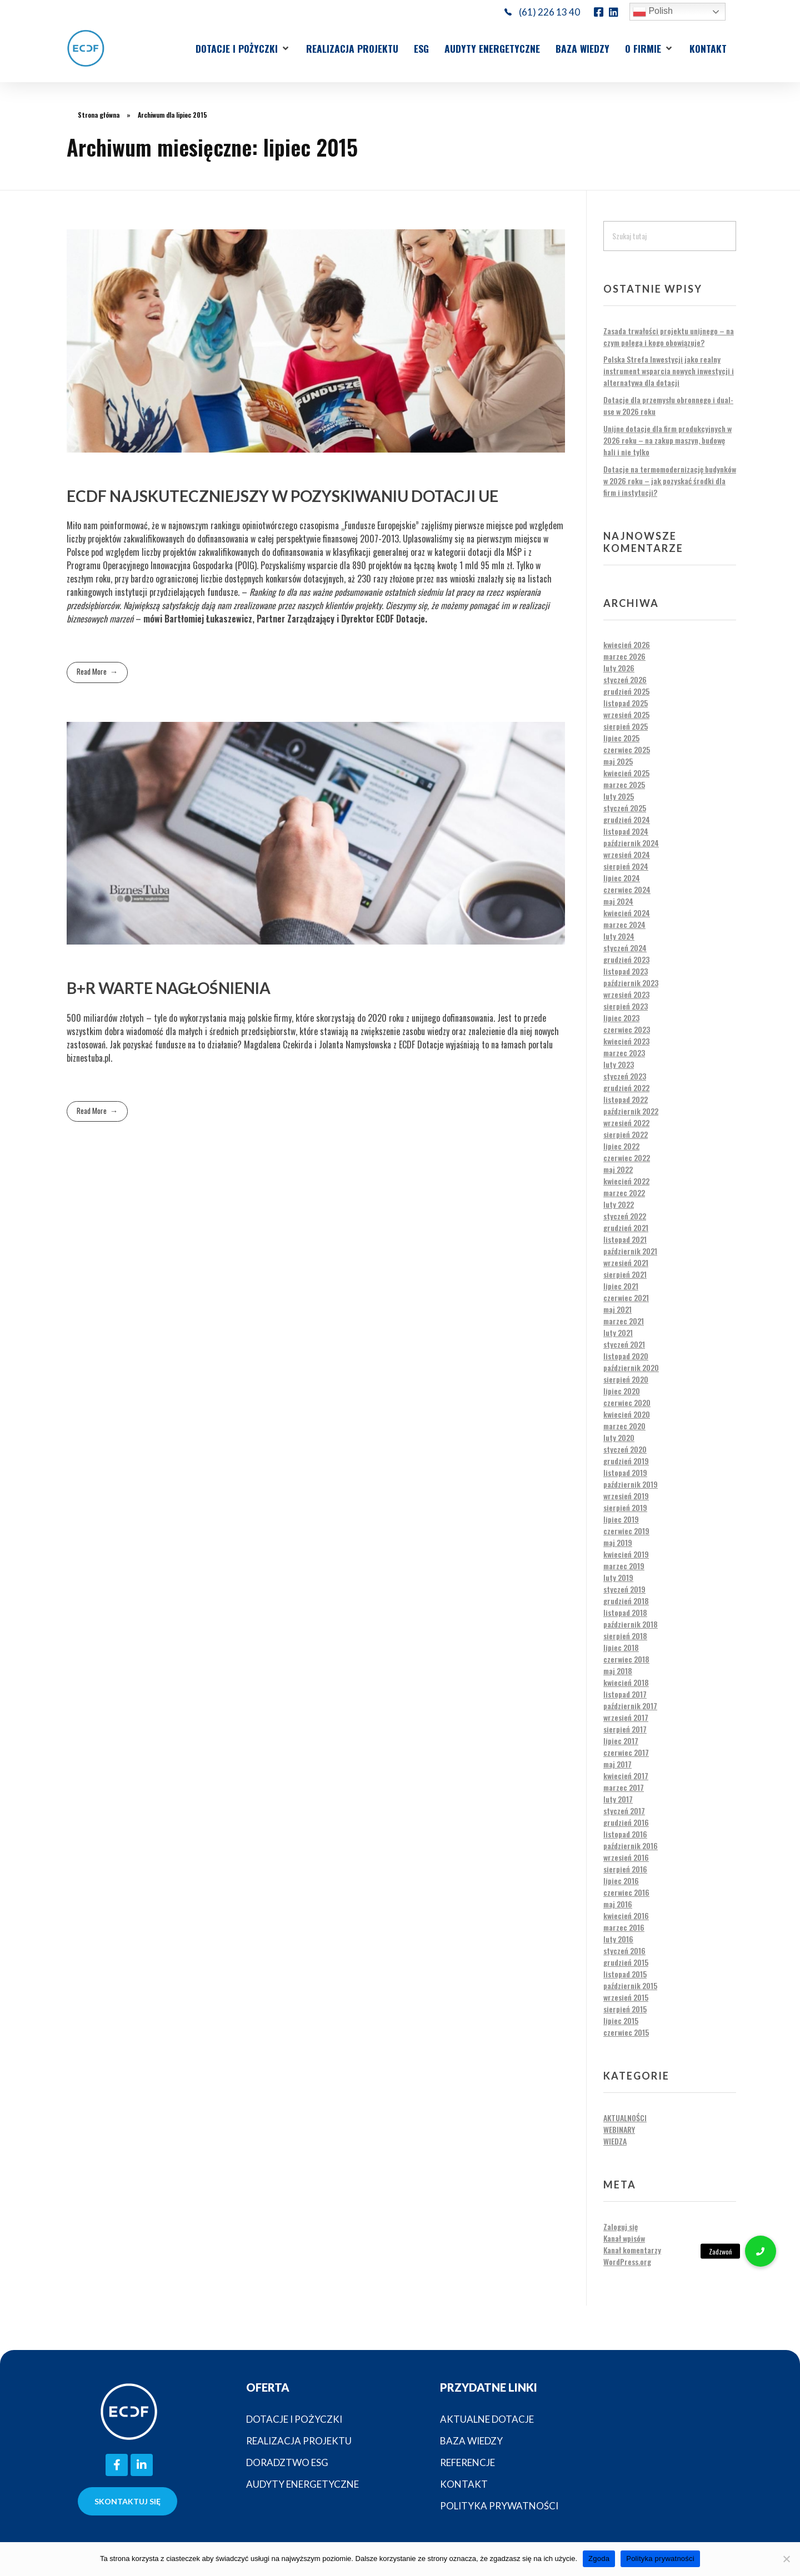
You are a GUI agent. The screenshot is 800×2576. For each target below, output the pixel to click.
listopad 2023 (625, 971)
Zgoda (598, 2558)
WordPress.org (627, 2261)
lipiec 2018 (621, 1647)
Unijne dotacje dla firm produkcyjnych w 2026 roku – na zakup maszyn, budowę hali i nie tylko (667, 440)
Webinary (619, 2129)
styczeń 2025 (624, 808)
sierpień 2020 (625, 1379)
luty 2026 (618, 668)
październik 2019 (630, 1484)
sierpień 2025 (625, 726)
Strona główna (98, 114)
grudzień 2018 (626, 1600)
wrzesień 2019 (626, 1496)
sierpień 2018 (625, 1635)
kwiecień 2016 (626, 1915)
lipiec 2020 (621, 1391)
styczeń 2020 (625, 1449)
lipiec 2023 (621, 1017)
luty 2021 (618, 1332)
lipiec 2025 (621, 738)
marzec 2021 (623, 1321)
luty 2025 (618, 796)
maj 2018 (617, 1670)
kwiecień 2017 (625, 1775)
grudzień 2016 (626, 1822)
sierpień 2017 (625, 1729)
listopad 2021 (625, 1239)
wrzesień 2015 (625, 1997)
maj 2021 (617, 1309)
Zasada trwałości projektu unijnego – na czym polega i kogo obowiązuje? (668, 336)
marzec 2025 (624, 784)
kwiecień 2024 (626, 912)
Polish (653, 11)
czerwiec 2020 (627, 1402)
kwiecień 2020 (626, 1414)
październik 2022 (630, 1111)
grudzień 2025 (626, 691)
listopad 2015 (625, 1974)
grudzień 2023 (626, 959)
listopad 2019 (625, 1472)
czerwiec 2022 (626, 1157)
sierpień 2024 (625, 866)
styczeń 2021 (624, 1344)
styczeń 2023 (624, 1076)
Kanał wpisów (624, 2238)
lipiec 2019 (621, 1519)
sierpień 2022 (625, 1134)
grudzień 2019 (626, 1461)
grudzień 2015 (625, 1962)
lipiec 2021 (620, 1286)
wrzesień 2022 (626, 1122)
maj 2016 (617, 1904)
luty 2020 (618, 1437)
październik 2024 (631, 842)
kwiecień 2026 (626, 644)
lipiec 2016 (621, 1880)
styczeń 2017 (624, 1810)
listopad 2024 (625, 831)
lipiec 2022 (621, 1146)
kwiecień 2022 (626, 1181)
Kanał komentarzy (632, 2250)
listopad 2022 (625, 1099)
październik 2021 (630, 1251)
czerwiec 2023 (626, 1029)
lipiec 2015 (620, 2020)
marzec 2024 (624, 924)
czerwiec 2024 (627, 889)
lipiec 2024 (621, 877)
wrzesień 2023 (626, 994)
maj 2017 (617, 1764)
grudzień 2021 (625, 1227)
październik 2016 (630, 1845)
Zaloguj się (620, 2226)
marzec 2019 (623, 1565)
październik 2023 (630, 982)
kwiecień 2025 (626, 773)
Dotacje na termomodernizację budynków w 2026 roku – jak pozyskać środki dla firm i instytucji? (669, 480)
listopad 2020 (625, 1356)
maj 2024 (618, 901)
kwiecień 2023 (626, 1041)
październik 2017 (630, 1705)
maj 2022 (618, 1169)
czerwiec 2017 (626, 1752)
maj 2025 (618, 761)
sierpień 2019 (625, 1507)
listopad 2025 (625, 703)
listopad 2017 (625, 1694)
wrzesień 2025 (626, 714)
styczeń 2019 (624, 1589)
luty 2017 (618, 1799)
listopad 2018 (625, 1612)
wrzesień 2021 (625, 1262)
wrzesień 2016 (626, 1857)
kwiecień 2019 (626, 1554)
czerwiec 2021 (626, 1297)
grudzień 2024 (626, 819)
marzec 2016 (623, 1927)
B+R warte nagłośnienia (169, 987)
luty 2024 (618, 936)
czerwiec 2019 (626, 1530)
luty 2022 (618, 1204)
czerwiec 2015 (626, 2032)
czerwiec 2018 (626, 1659)
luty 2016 (618, 1939)
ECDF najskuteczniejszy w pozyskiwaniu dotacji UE (282, 495)
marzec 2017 (623, 1787)
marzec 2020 (624, 1426)
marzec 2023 (624, 1052)
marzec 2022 (624, 1192)
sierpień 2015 (625, 2009)
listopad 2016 (625, 1834)
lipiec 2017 (620, 1740)
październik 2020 (631, 1367)
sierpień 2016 (625, 1869)
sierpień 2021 (625, 1274)
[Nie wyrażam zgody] (786, 2558)
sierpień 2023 (625, 1006)
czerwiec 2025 (626, 749)
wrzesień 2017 (625, 1717)
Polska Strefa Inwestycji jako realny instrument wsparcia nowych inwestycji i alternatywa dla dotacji (668, 370)
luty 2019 (618, 1577)
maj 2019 (617, 1542)
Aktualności (625, 2117)
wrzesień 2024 (626, 854)
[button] (243, 48)
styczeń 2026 (625, 679)
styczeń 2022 (624, 1216)
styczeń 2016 (624, 1950)
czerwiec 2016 (626, 1892)
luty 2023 (618, 1064)
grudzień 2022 (626, 1087)
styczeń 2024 (625, 947)
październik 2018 (630, 1624)
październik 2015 (630, 1985)
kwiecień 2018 (626, 1682)
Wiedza (615, 2141)
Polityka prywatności (660, 2558)
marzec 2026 (624, 656)
